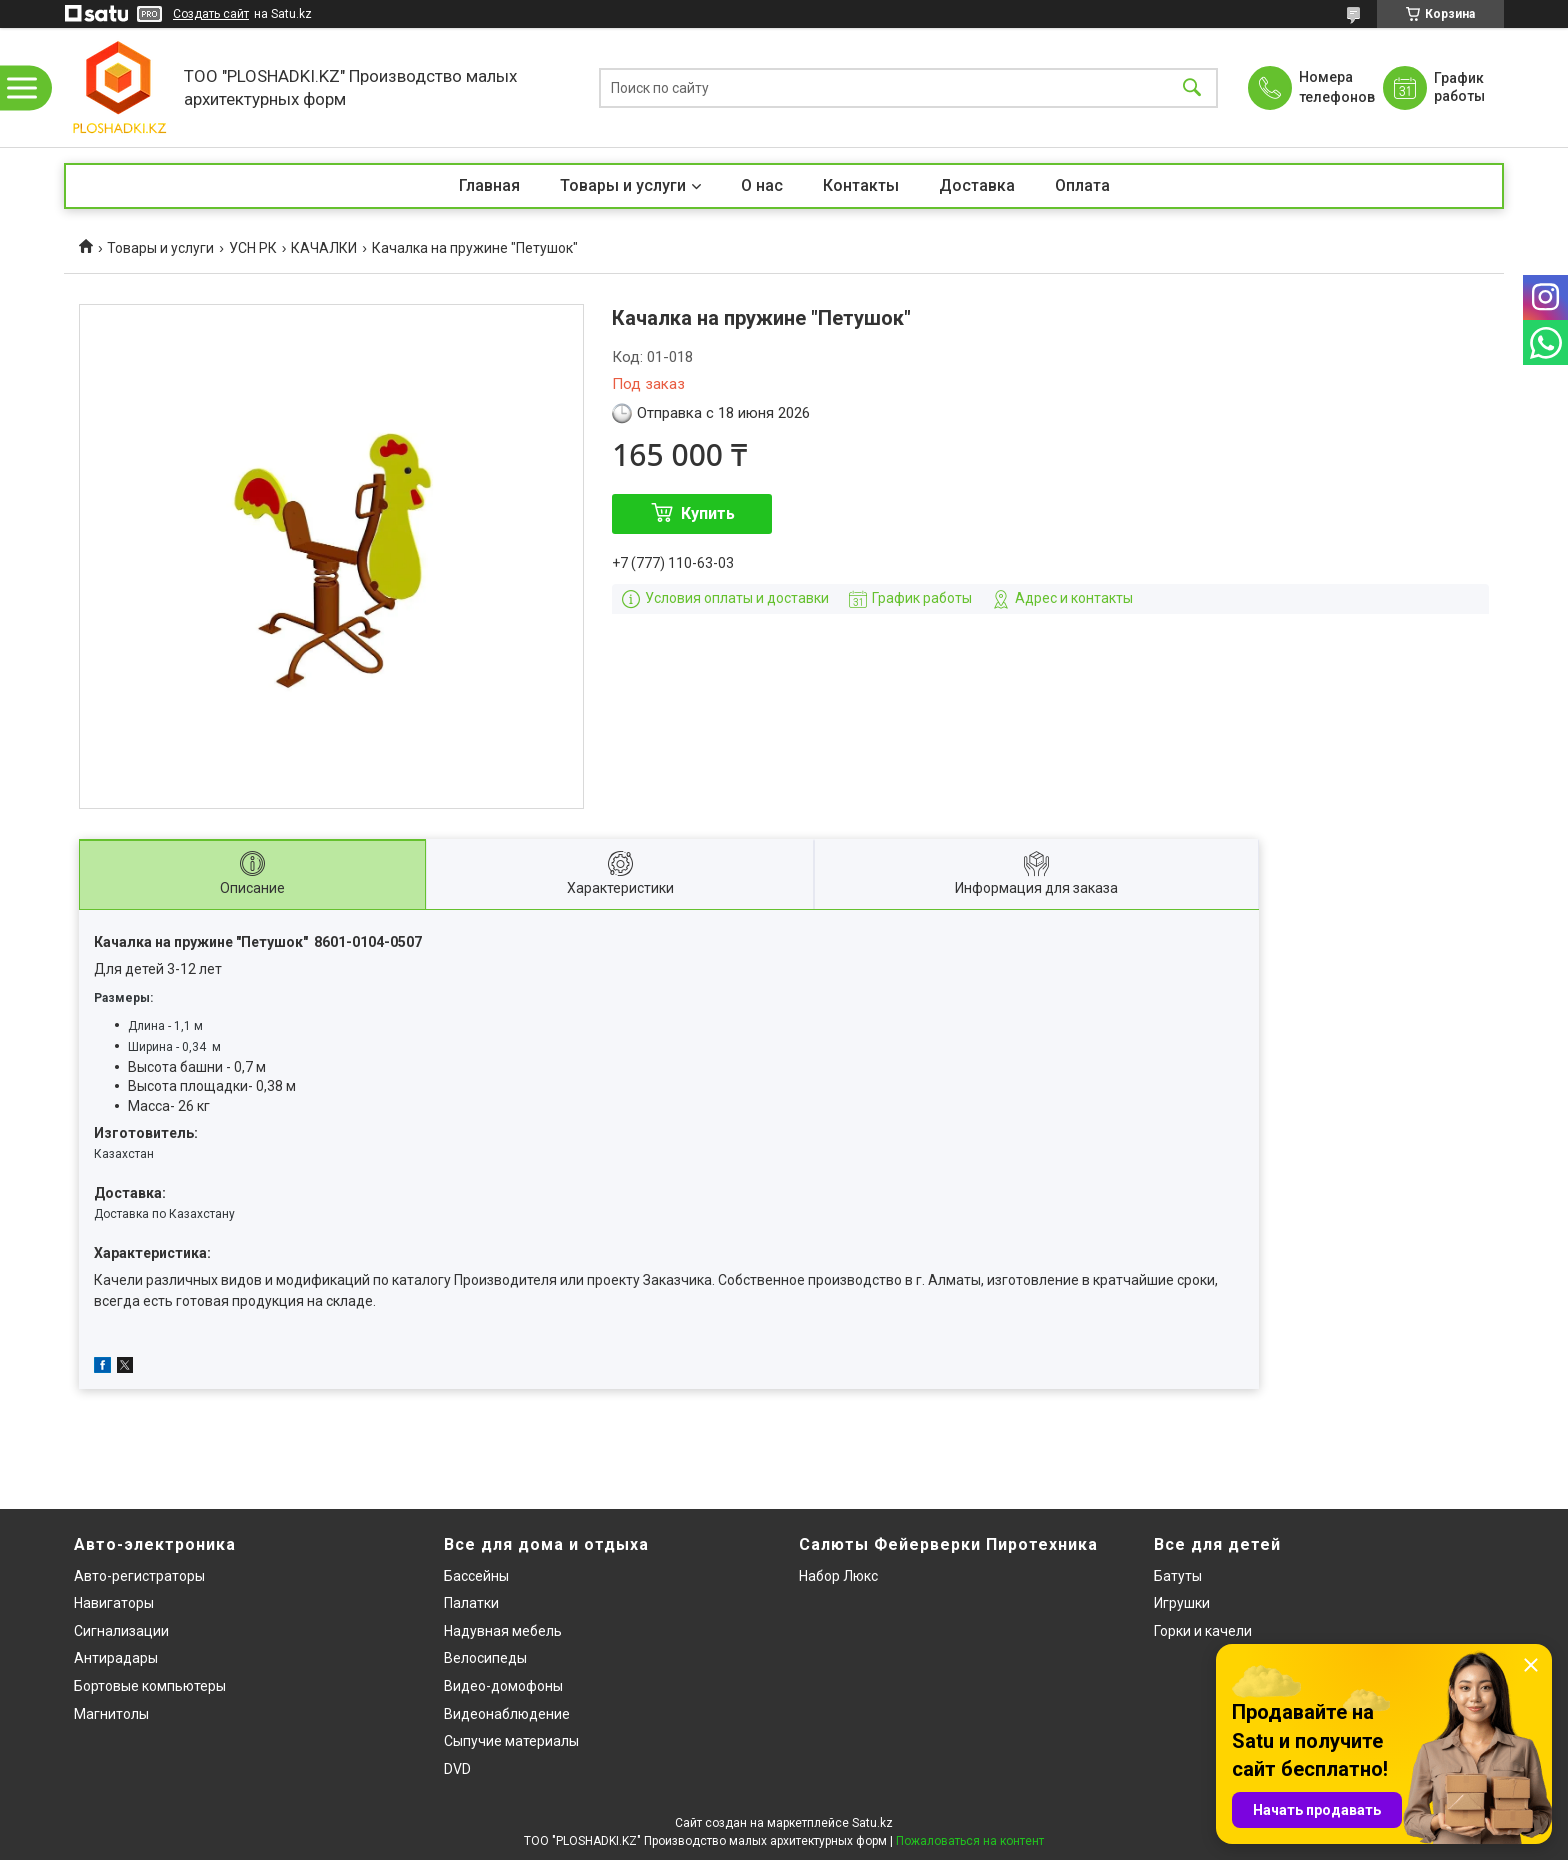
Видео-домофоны (503, 1686)
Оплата (1082, 185)
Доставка (977, 185)
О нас (762, 185)
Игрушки (1182, 1603)
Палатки (471, 1603)
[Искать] (1192, 87)
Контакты (861, 185)
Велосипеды (485, 1658)
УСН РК (253, 248)
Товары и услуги (623, 185)
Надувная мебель (503, 1631)
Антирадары (116, 1658)
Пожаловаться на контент (970, 1841)
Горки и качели (1203, 1631)
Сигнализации (121, 1631)
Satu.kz (872, 1823)
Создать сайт (211, 14)
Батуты (1178, 1576)
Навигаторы (114, 1603)
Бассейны (476, 1576)
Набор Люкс (838, 1576)
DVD (457, 1769)
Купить (708, 513)
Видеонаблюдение (507, 1714)
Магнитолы (111, 1714)
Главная (489, 185)
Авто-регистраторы (139, 1576)
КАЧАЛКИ (324, 248)
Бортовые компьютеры (150, 1686)
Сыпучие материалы (511, 1741)
